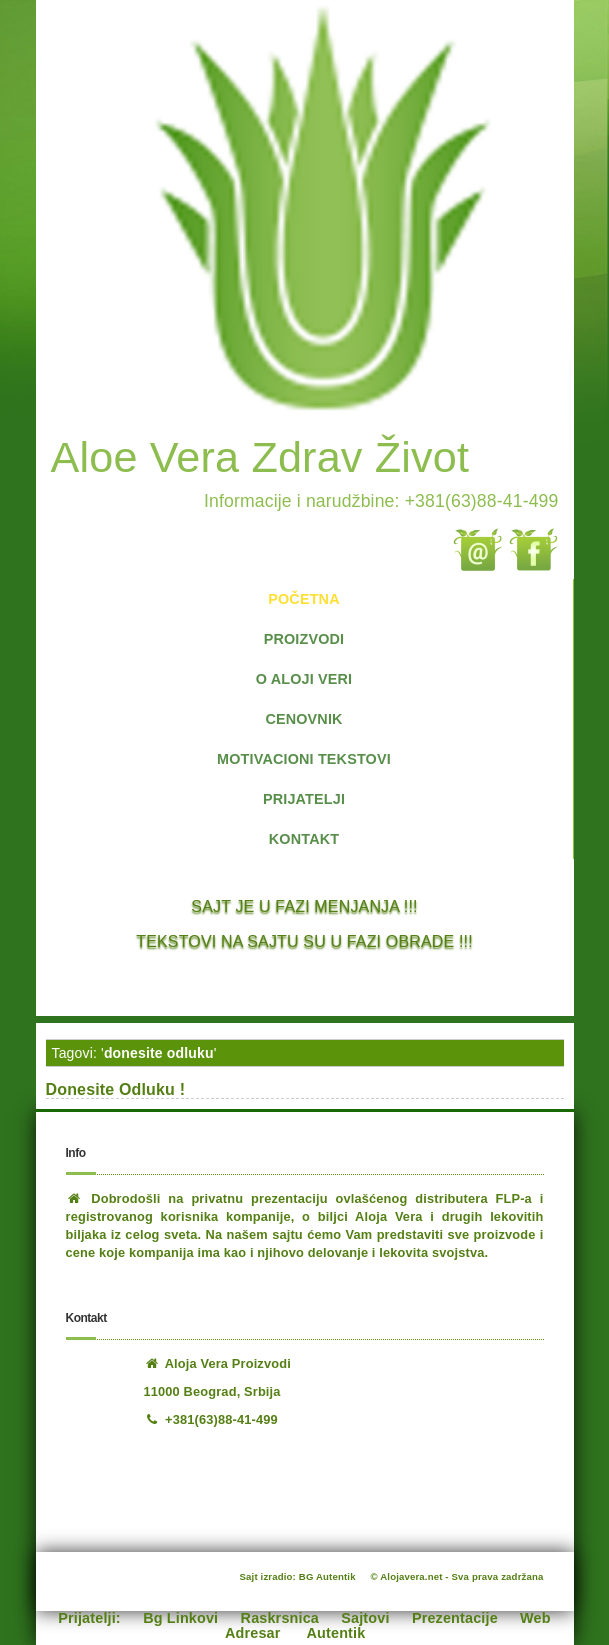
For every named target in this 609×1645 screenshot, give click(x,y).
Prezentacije (455, 1618)
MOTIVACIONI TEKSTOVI (304, 759)
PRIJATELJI (304, 799)
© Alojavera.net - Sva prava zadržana (457, 1576)
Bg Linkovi (180, 1618)
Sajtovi (365, 1618)
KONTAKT (304, 839)
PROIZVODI (304, 639)
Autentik (336, 1633)
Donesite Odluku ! (116, 1089)
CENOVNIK (303, 719)
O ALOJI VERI (304, 679)
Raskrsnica (280, 1618)
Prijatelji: (89, 1618)
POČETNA (303, 599)
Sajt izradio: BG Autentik (298, 1576)
